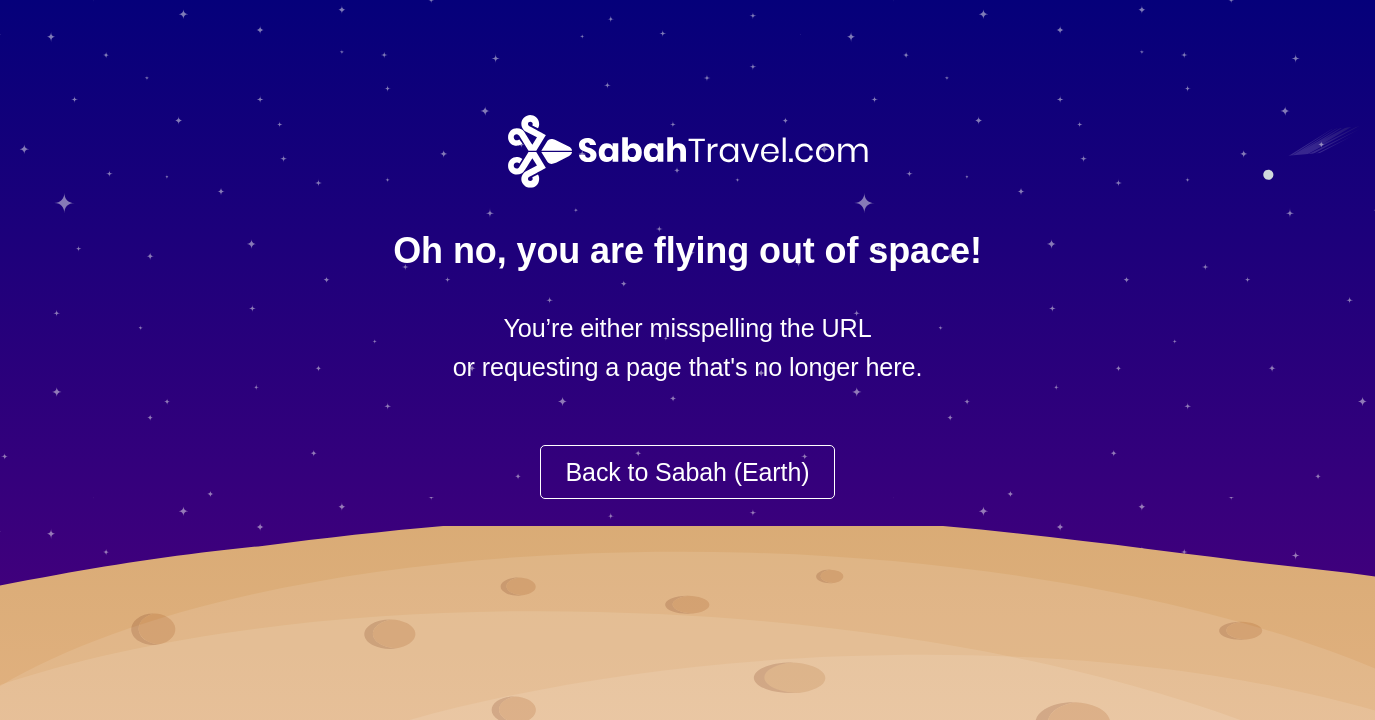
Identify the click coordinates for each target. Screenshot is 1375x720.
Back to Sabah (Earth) (688, 472)
